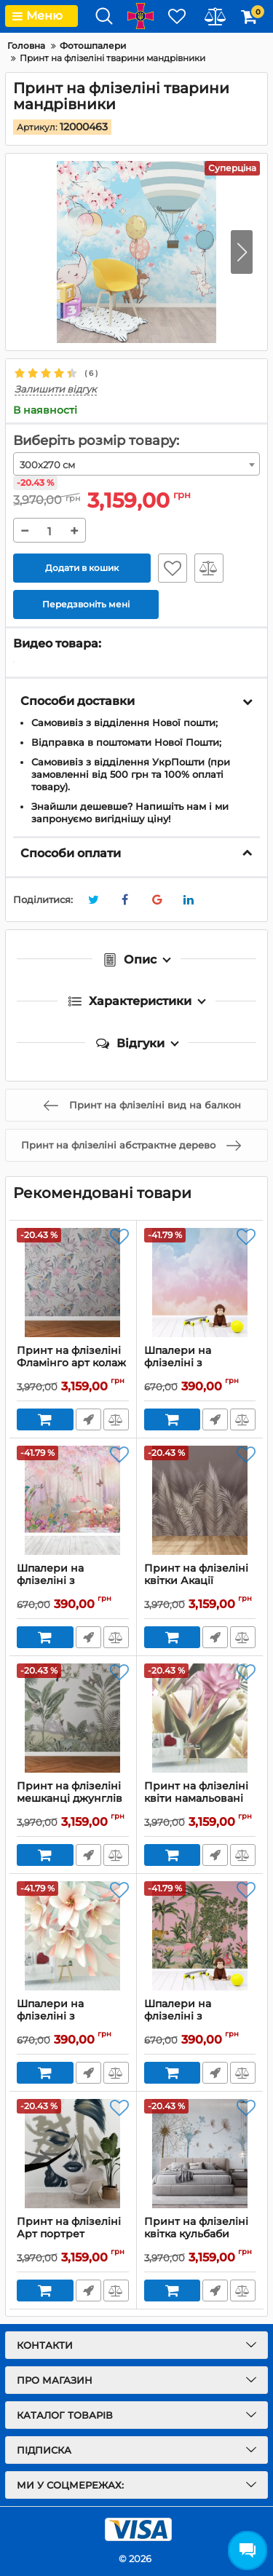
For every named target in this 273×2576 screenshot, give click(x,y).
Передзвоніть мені (88, 1419)
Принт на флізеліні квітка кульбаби (200, 2234)
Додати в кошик (82, 567)
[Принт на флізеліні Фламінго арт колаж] (73, 1282)
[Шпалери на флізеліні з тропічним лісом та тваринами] (200, 1935)
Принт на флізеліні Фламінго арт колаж (73, 1363)
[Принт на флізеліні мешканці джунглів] (73, 1718)
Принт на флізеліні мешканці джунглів (73, 1799)
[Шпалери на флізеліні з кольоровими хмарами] (200, 1282)
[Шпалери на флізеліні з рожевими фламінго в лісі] (73, 1500)
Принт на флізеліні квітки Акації (200, 1581)
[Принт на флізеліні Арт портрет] (73, 2153)
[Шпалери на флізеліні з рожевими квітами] (73, 1935)
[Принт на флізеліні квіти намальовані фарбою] (200, 1718)
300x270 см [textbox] (47, 464)
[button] (242, 252)
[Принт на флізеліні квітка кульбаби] (200, 2153)
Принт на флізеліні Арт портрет (73, 2234)
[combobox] (136, 464)
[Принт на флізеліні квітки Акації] (200, 1500)
